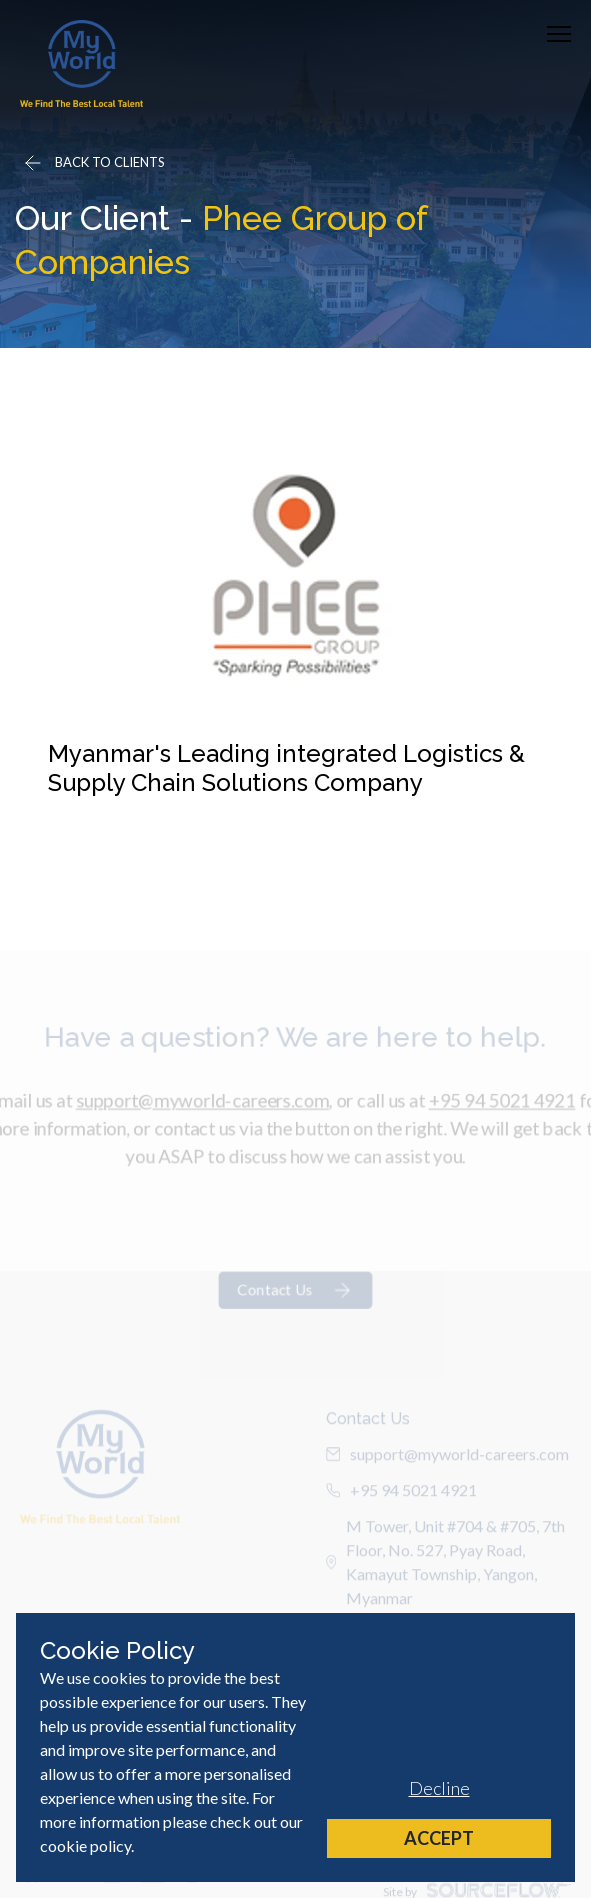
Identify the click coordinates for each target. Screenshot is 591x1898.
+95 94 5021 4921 (509, 1118)
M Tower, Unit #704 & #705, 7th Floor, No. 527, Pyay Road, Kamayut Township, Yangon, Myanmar (446, 1581)
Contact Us (295, 1315)
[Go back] (93, 163)
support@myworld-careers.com (199, 1118)
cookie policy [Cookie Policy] (85, 1845)
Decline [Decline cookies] (439, 1788)
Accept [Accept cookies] (439, 1838)
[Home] (81, 63)
